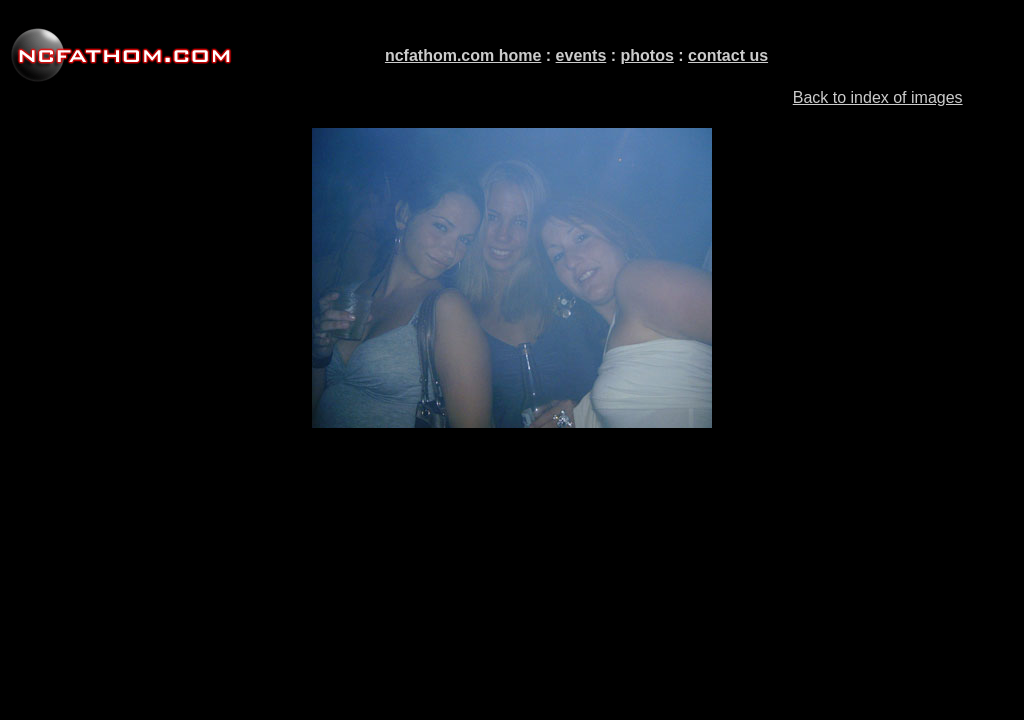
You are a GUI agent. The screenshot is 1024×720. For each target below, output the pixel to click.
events (581, 55)
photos (647, 55)
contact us (728, 55)
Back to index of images (878, 97)
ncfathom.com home (463, 55)
